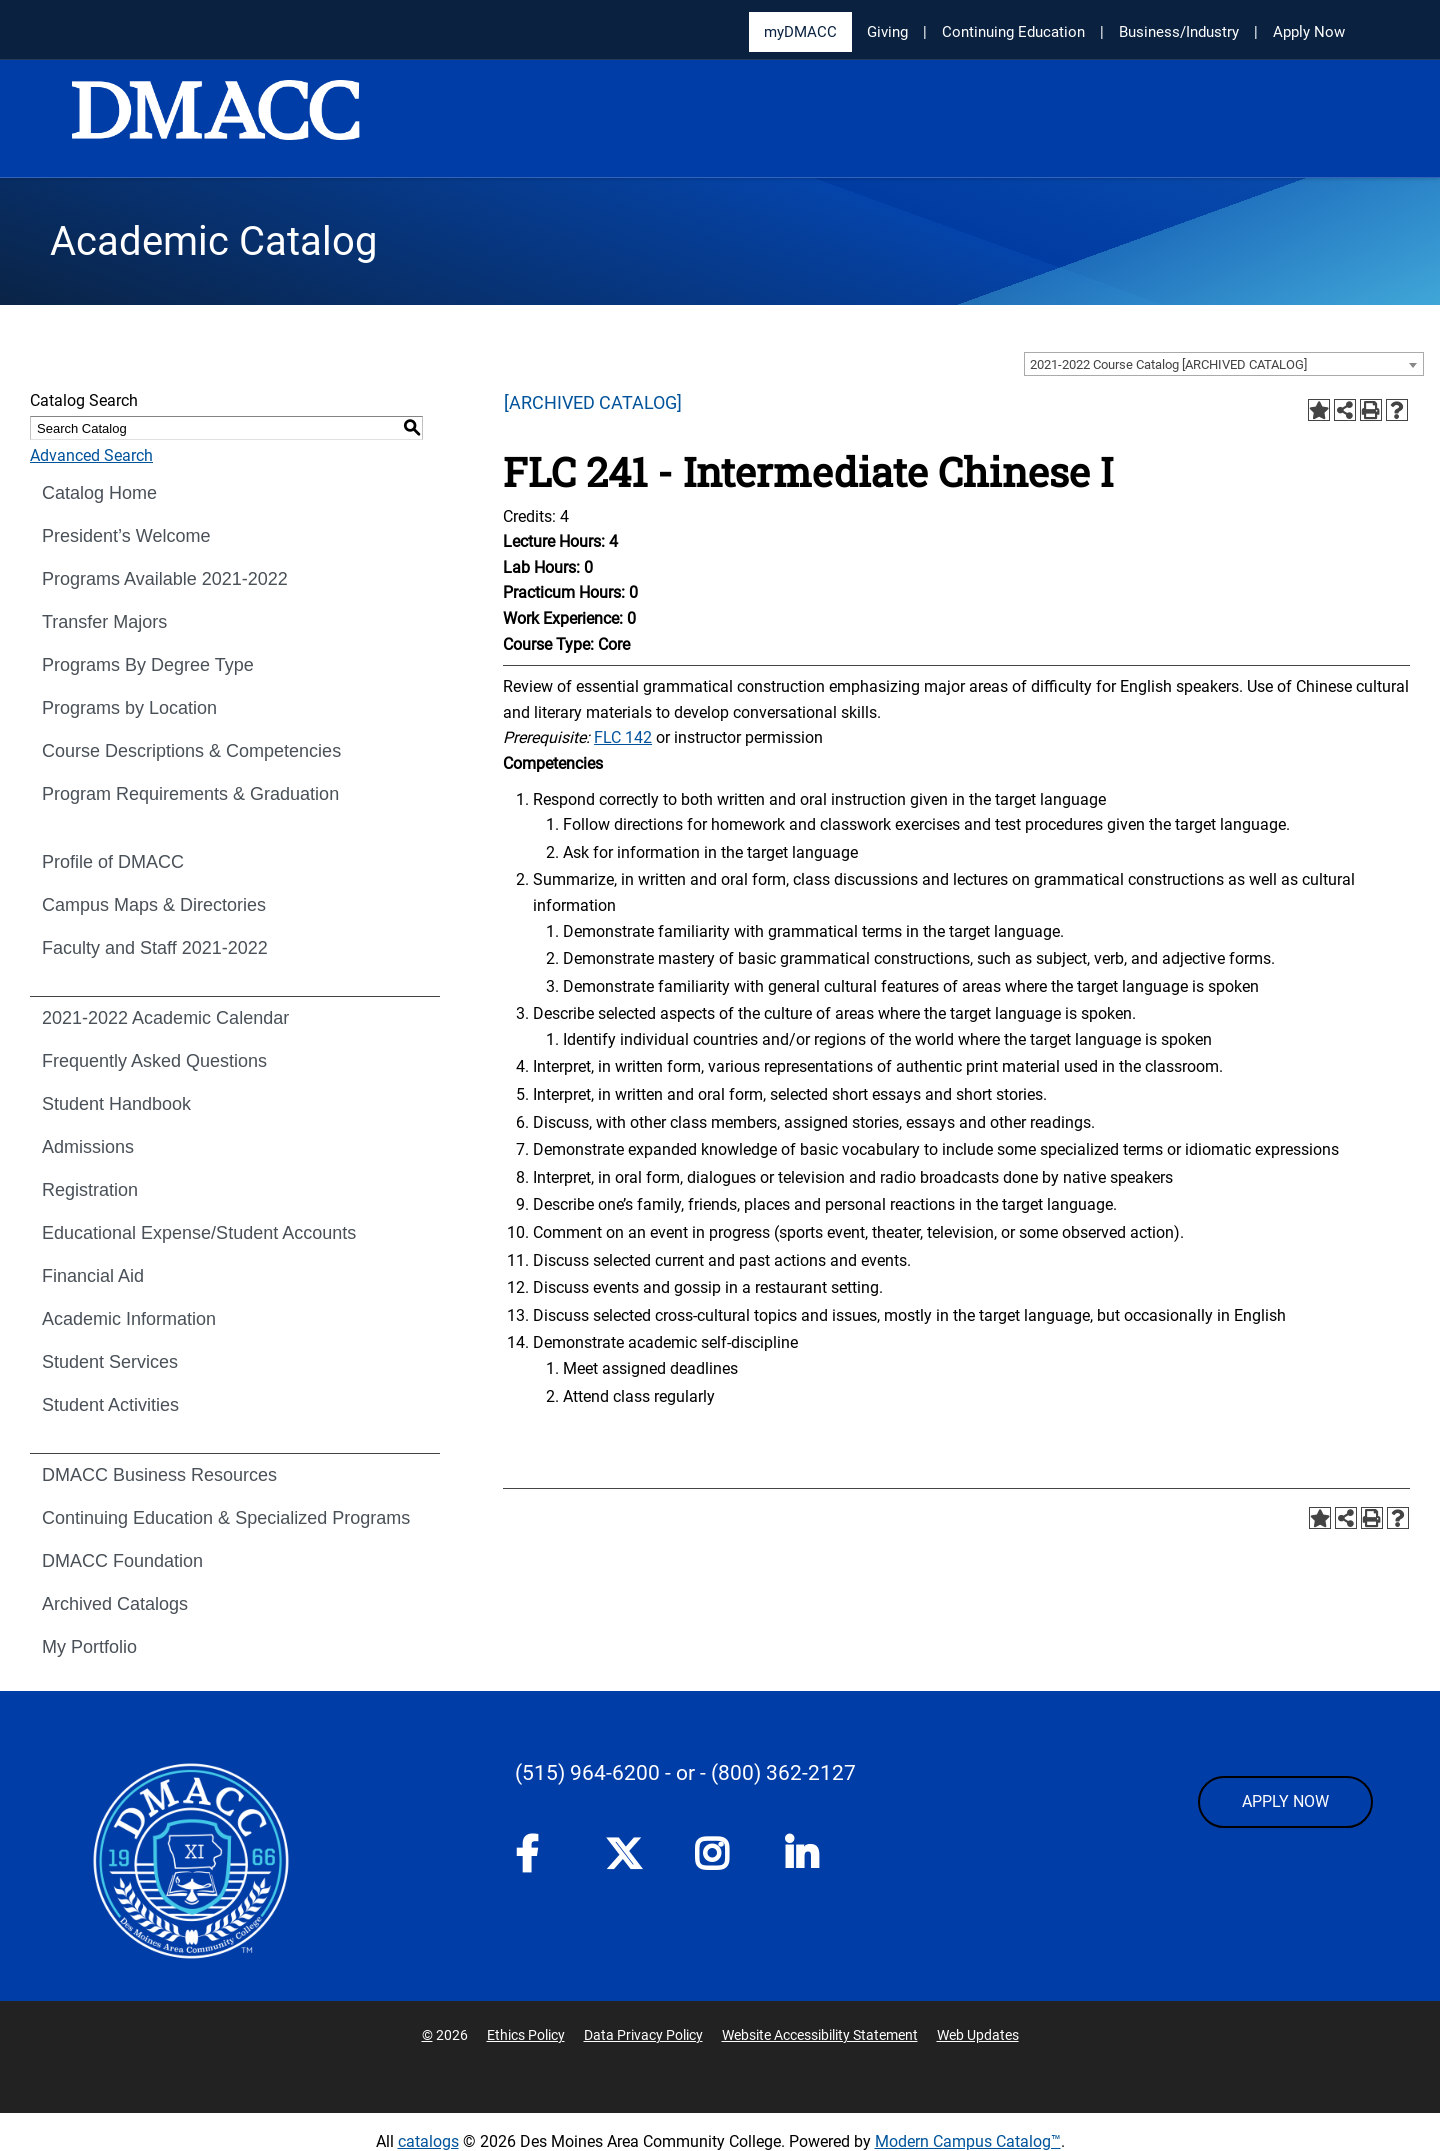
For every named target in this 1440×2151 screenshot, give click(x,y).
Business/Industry (1179, 32)
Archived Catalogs (115, 1604)
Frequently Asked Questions (154, 1061)
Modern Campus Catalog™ (968, 2141)
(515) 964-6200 (587, 1773)
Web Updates (978, 2035)
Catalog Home (99, 493)
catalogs (428, 2141)
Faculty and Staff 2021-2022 (155, 948)
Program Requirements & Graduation (190, 794)
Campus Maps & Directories (154, 905)
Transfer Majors (104, 622)
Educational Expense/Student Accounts (199, 1233)
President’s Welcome (126, 536)
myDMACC (800, 32)
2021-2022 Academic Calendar (165, 1018)
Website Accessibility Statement (820, 2035)
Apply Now (1309, 32)
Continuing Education (1013, 32)
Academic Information (129, 1319)
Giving (887, 32)
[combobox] (1224, 364)
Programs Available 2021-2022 (165, 579)
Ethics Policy (526, 2035)
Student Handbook (116, 1104)
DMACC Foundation (122, 1561)
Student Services (110, 1362)
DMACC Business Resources (159, 1475)
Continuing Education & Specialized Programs (226, 1518)
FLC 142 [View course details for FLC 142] (623, 737)
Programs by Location (129, 708)
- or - (685, 1773)
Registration (90, 1190)
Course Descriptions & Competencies (191, 751)
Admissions (88, 1147)
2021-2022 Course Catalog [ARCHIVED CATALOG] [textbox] (1168, 364)
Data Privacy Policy (643, 2035)
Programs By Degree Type (148, 665)
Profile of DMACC (113, 862)
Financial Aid (93, 1276)
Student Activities (110, 1405)
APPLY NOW (1285, 1801)
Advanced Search (91, 455)
